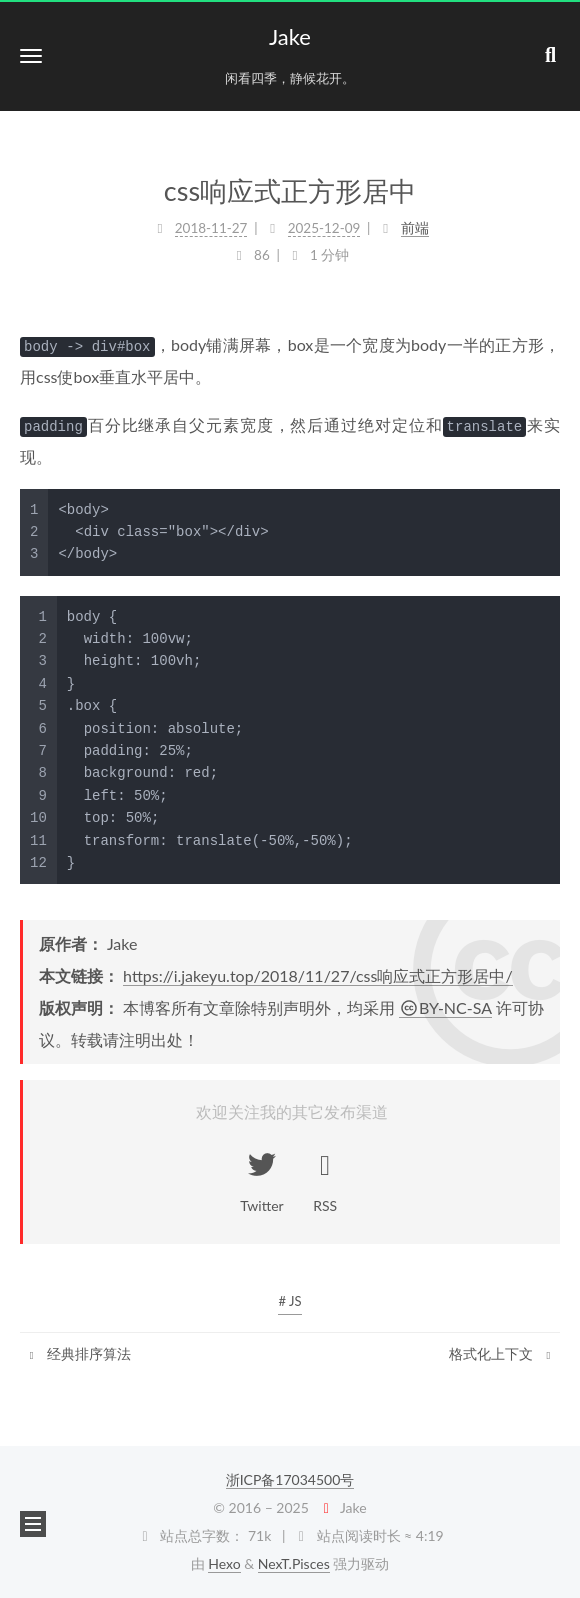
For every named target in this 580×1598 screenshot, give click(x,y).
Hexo (224, 1563)
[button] (31, 55)
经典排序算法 (78, 1353)
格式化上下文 (502, 1353)
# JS (289, 1301)
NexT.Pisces (294, 1563)
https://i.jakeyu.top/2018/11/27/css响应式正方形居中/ (318, 975)
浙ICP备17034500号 (290, 1479)
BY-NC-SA (445, 1007)
